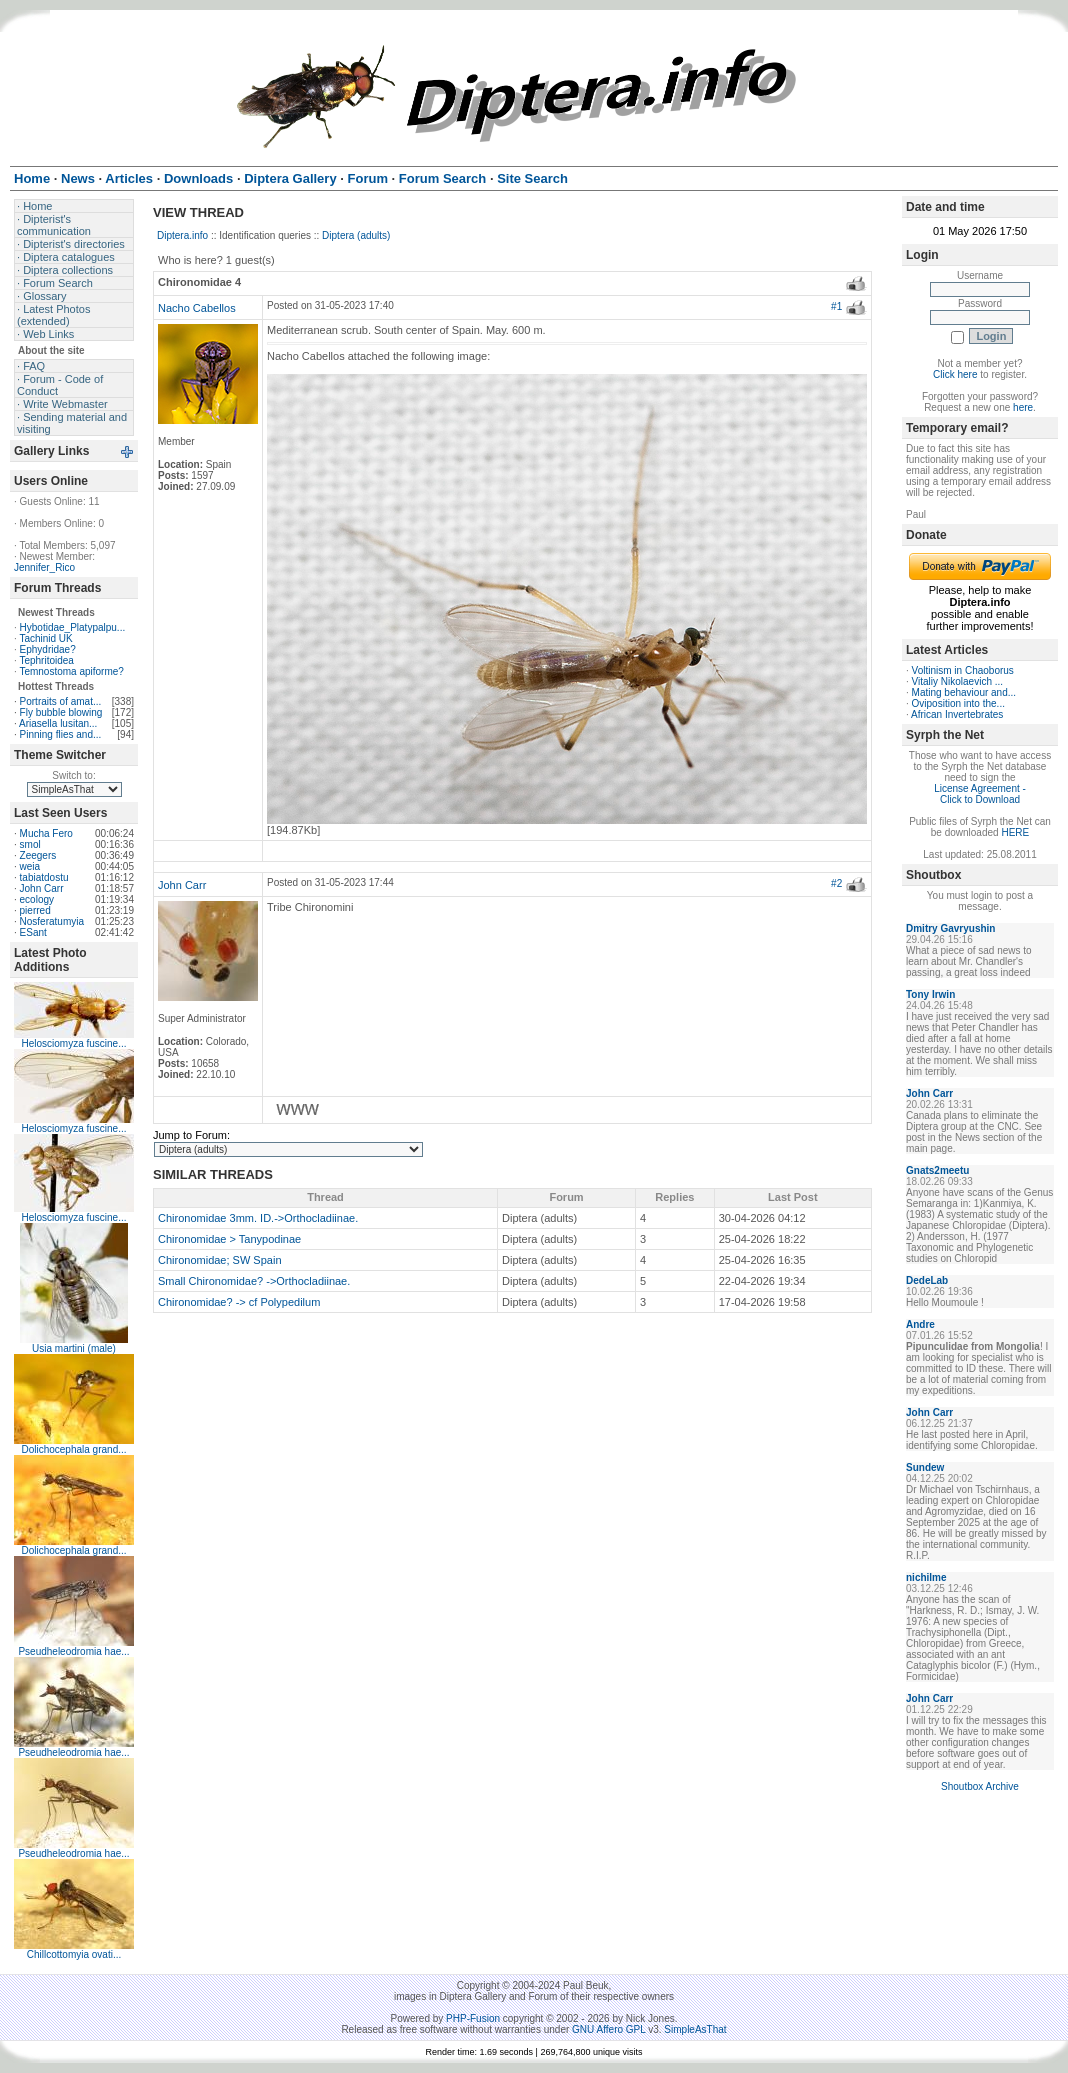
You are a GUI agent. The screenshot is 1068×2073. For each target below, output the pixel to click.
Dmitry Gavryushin (950, 928)
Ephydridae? (48, 649)
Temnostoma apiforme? (71, 671)
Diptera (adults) (356, 235)
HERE (1015, 832)
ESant (33, 932)
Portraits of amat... (61, 701)
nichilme (926, 1577)
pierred (35, 910)
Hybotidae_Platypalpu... (73, 627)
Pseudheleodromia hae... (73, 1651)
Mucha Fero (46, 833)
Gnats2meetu (937, 1170)
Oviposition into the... (958, 703)
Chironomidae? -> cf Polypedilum (239, 1302)
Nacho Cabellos (197, 308)
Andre (920, 1324)
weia (30, 866)
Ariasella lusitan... (58, 723)
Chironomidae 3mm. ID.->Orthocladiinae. (258, 1218)
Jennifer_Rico (44, 567)
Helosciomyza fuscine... (73, 1043)
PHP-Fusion (473, 2018)
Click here (955, 374)
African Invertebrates (957, 714)
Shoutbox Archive (980, 1786)
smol (30, 844)
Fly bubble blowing (61, 712)
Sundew (925, 1467)
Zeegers (38, 855)
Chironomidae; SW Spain (220, 1260)
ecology (37, 899)
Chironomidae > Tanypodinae (229, 1239)
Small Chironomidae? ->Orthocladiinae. (254, 1281)
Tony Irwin (930, 994)
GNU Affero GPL (608, 2029)
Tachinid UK (45, 638)
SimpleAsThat (695, 2029)
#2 (836, 883)
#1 (836, 306)
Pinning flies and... (61, 734)
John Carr (42, 888)
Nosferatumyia (52, 921)
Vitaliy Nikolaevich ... (958, 681)
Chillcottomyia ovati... (74, 1954)
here (1023, 407)
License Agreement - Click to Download (980, 794)
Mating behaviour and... (964, 692)
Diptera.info (182, 235)
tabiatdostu (44, 877)
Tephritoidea (46, 660)
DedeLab (927, 1280)
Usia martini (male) (74, 1348)
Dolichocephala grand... (73, 1449)
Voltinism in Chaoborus (963, 670)
